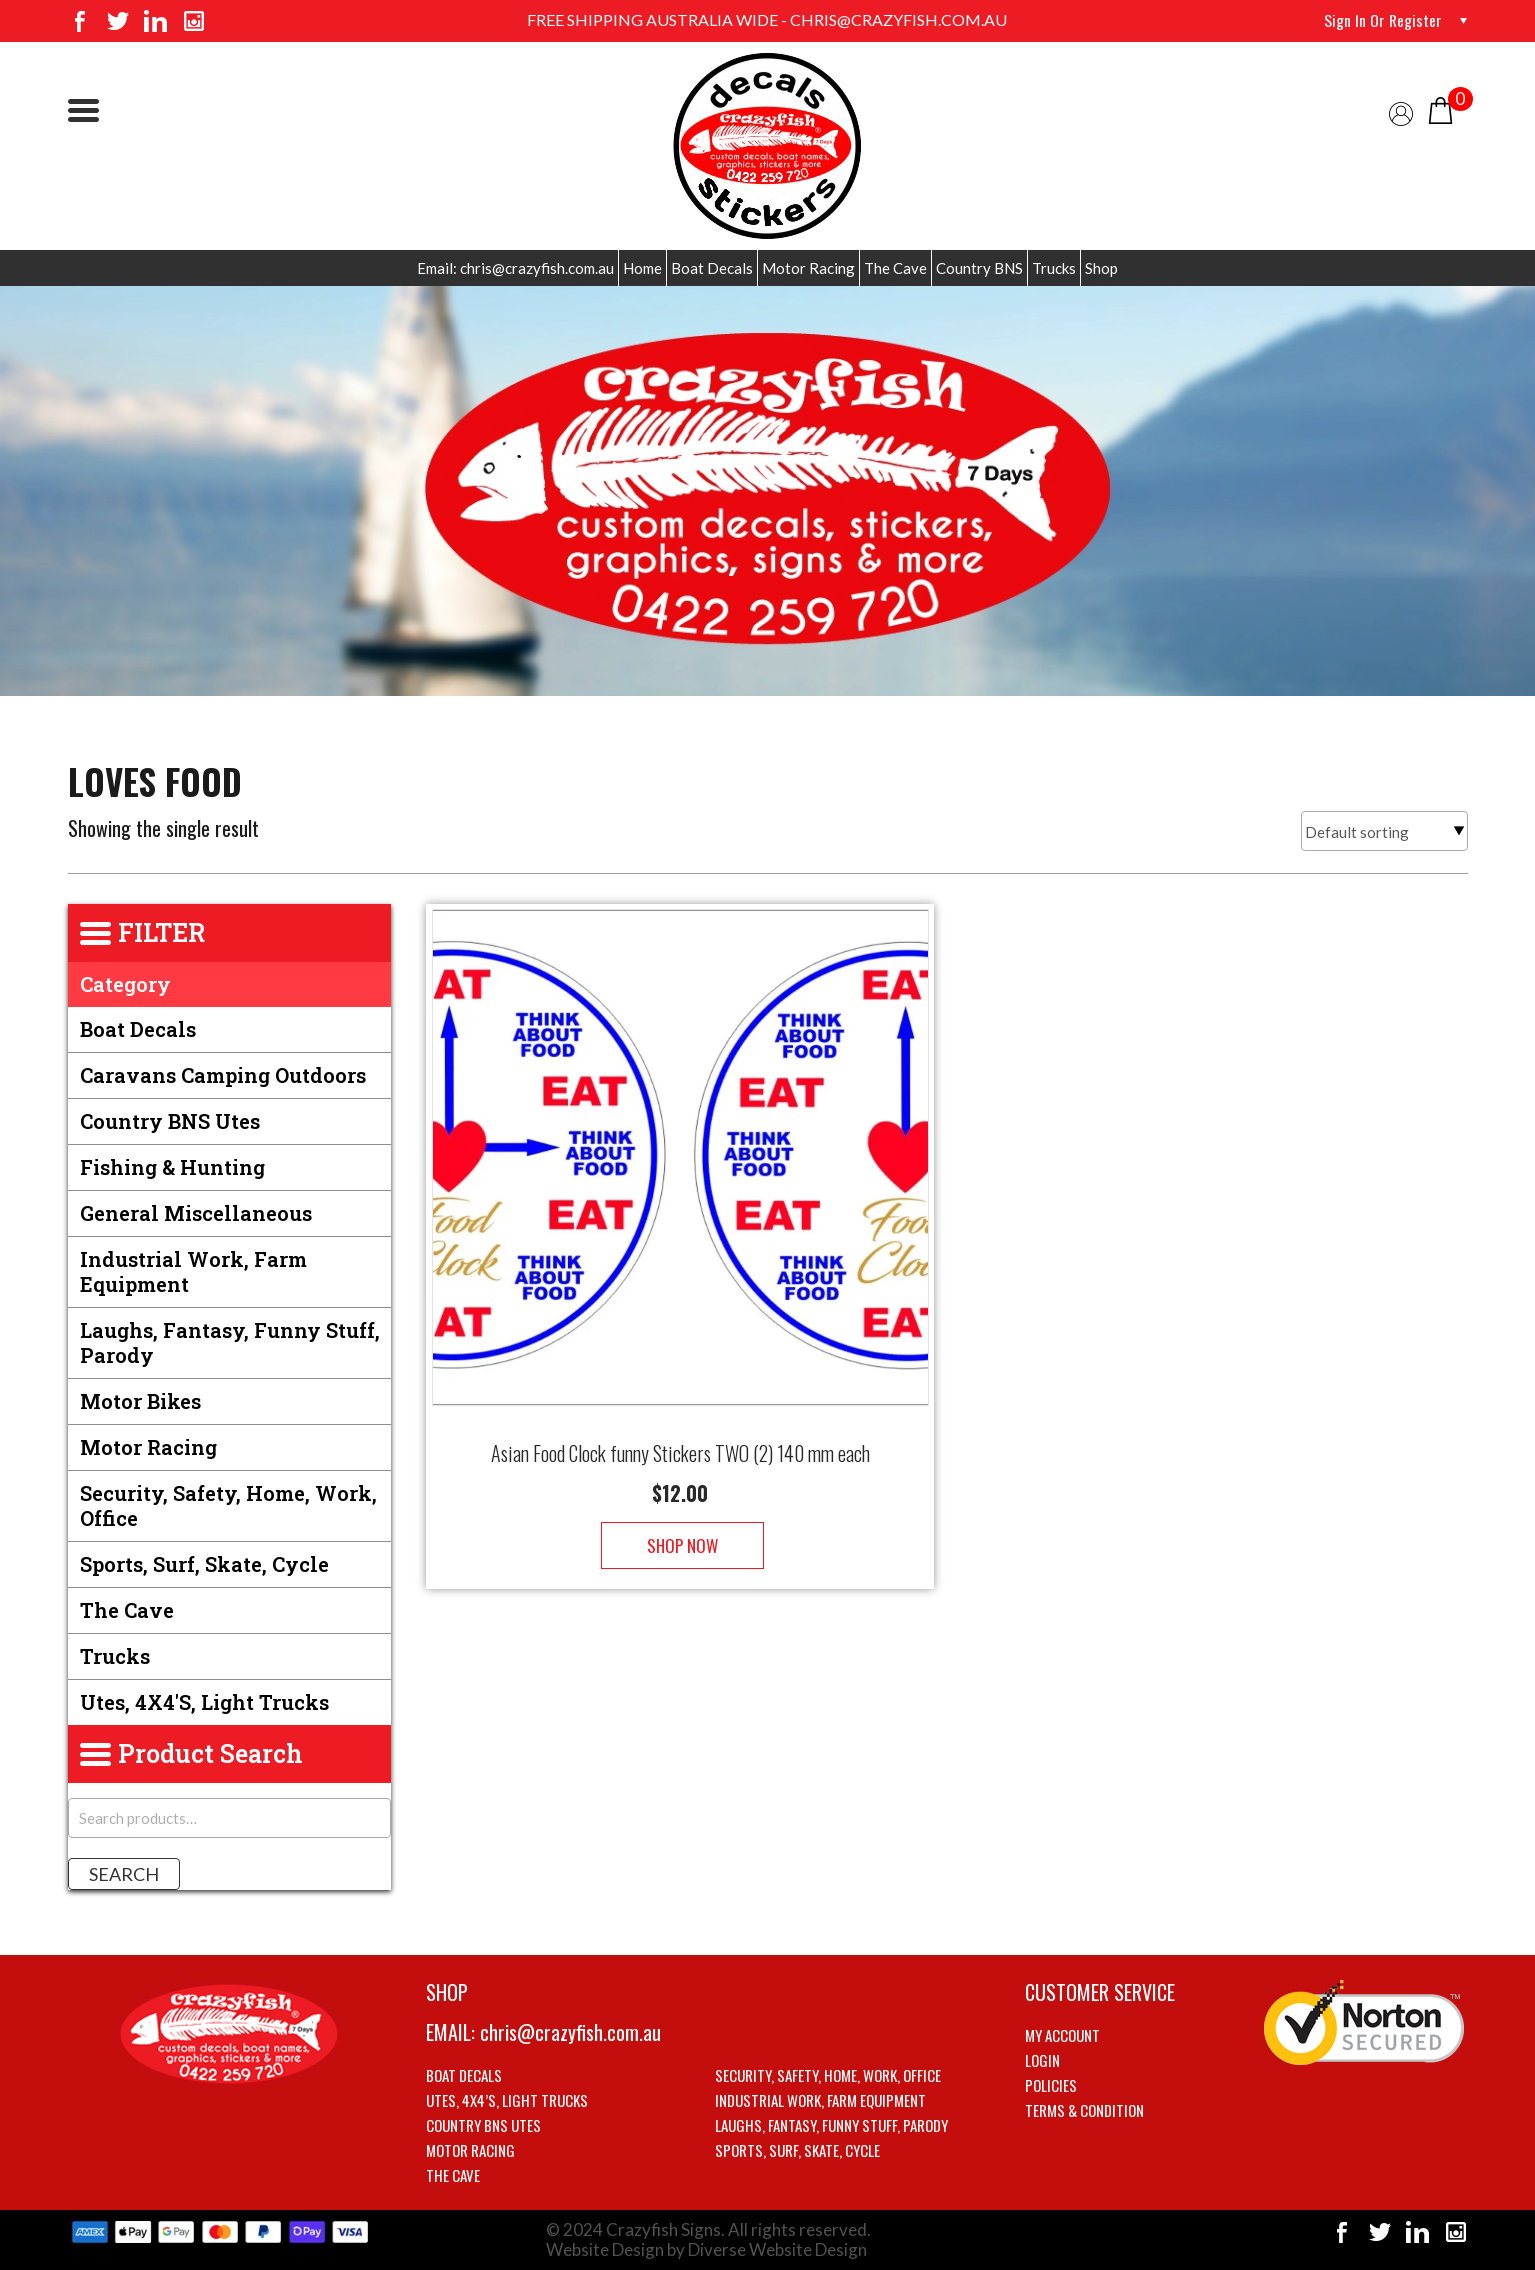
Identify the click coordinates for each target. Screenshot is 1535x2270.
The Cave (895, 268)
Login (1042, 2060)
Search (124, 1874)
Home (642, 268)
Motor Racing (808, 268)
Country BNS (979, 268)
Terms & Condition (1084, 2110)
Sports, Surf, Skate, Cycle (204, 1564)
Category (125, 984)
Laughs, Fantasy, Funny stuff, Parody (230, 1342)
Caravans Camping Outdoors (223, 1075)
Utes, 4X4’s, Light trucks (507, 2100)
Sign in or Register (1382, 20)
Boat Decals (712, 268)
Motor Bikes (140, 1401)
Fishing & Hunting (172, 1167)
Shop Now (680, 1525)
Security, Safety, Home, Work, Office (228, 1505)
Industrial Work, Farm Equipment (193, 1271)
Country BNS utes (170, 1121)
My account (1062, 2035)
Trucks (1054, 268)
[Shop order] (1384, 831)
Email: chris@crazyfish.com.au (515, 268)
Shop (1101, 268)
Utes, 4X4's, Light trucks (204, 1702)
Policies (1051, 2085)
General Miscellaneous (196, 1213)
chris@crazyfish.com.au (570, 2032)
